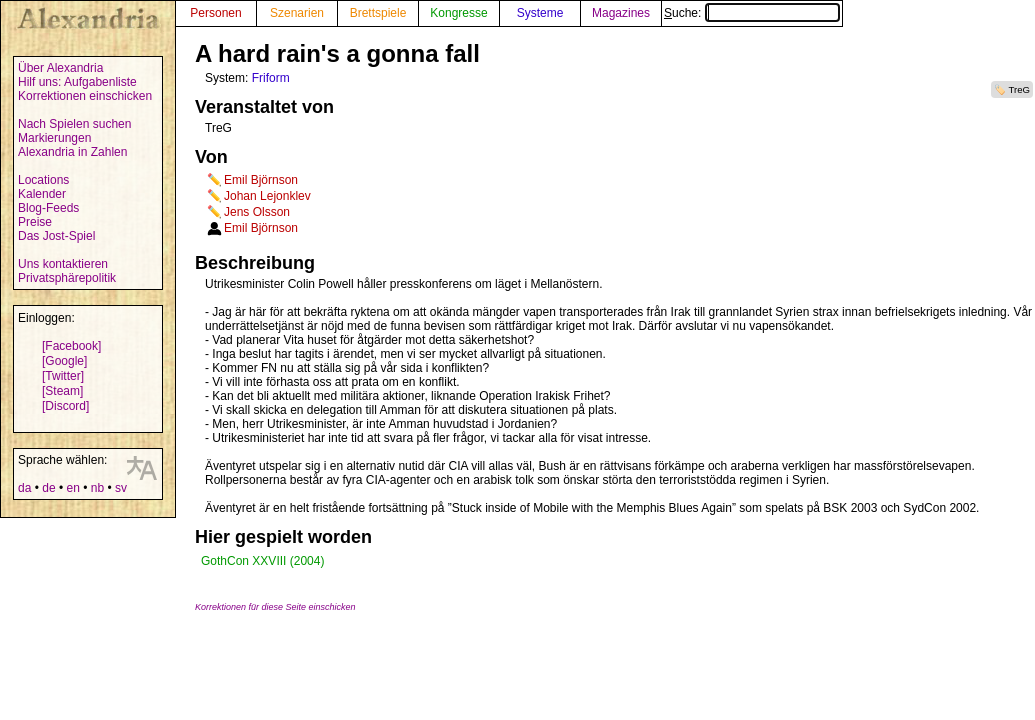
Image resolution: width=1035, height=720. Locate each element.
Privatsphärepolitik (67, 278)
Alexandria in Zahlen (72, 152)
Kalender (42, 194)
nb (97, 488)
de (48, 488)
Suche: (752, 13)
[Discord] (65, 406)
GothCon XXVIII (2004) (262, 561)
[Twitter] (63, 376)
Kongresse (458, 13)
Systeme (540, 13)
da (24, 488)
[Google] (64, 361)
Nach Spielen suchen (74, 124)
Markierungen (54, 138)
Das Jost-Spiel (56, 236)
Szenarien (297, 13)
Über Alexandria (60, 68)
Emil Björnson (261, 180)
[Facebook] (71, 346)
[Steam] (62, 391)
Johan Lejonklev (267, 196)
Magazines (621, 13)
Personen (215, 13)
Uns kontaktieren (63, 264)
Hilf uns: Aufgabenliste (77, 82)
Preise (35, 222)
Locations (43, 180)
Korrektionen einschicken (85, 96)
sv (121, 488)
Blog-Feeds (48, 208)
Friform (271, 78)
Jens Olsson (257, 212)
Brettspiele (378, 13)
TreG (1020, 89)
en (72, 488)
